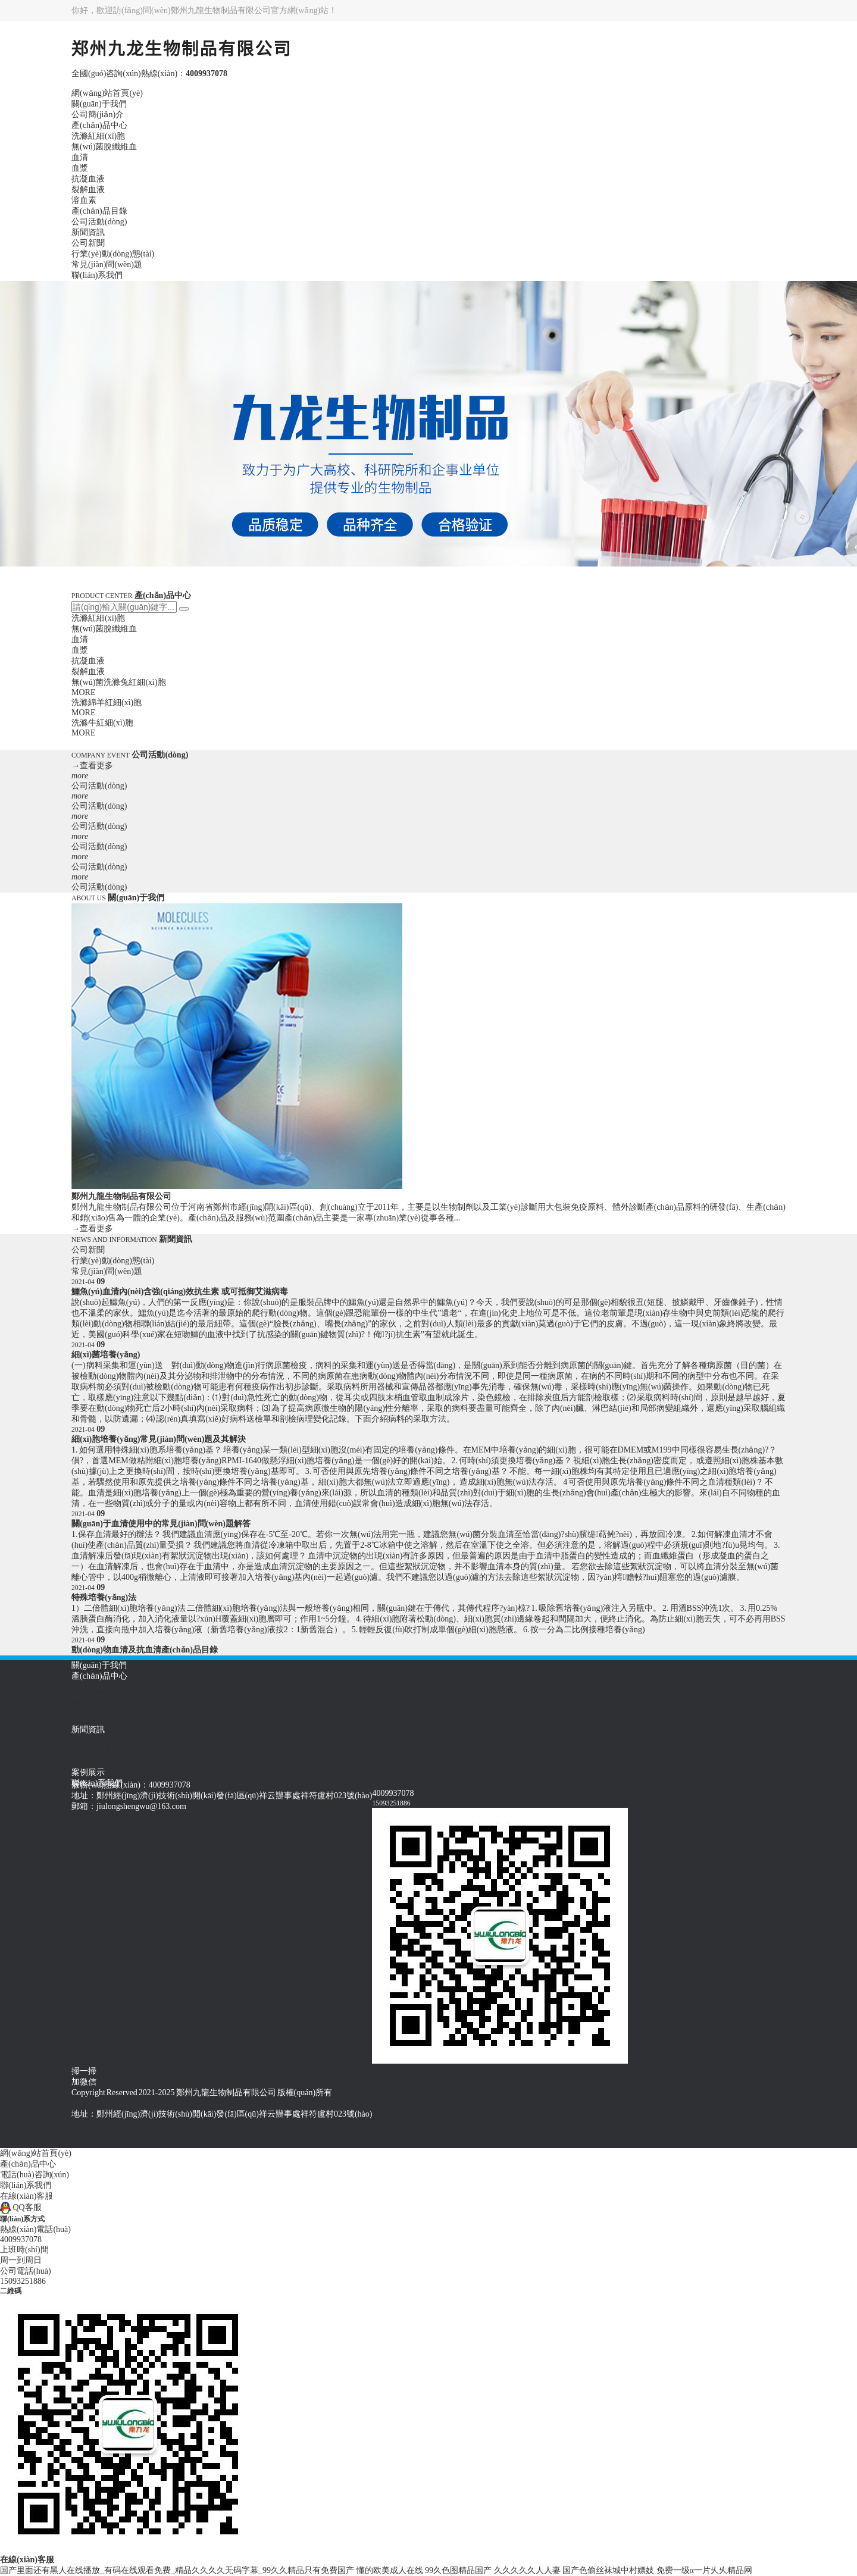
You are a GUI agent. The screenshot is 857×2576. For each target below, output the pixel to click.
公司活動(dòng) (99, 221)
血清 (79, 157)
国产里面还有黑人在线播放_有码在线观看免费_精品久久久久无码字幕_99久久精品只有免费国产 (177, 2570)
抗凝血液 (88, 178)
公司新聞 (88, 243)
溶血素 (83, 200)
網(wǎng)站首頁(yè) (107, 93)
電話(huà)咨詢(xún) (34, 2174)
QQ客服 (21, 2207)
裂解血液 (88, 189)
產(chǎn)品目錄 (99, 210)
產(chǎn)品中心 (99, 125)
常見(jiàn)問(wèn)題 (106, 264)
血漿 (79, 168)
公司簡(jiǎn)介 (97, 114)
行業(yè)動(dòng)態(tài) (112, 253)
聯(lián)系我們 (97, 275)
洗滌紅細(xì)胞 (98, 136)
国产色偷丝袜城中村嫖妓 (608, 2570)
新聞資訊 (88, 232)
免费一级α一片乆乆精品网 (704, 2570)
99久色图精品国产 (458, 2570)
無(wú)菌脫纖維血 (104, 146)
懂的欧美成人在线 (389, 2570)
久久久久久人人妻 (527, 2570)
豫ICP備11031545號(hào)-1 (119, 2103)
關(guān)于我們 (99, 103)
